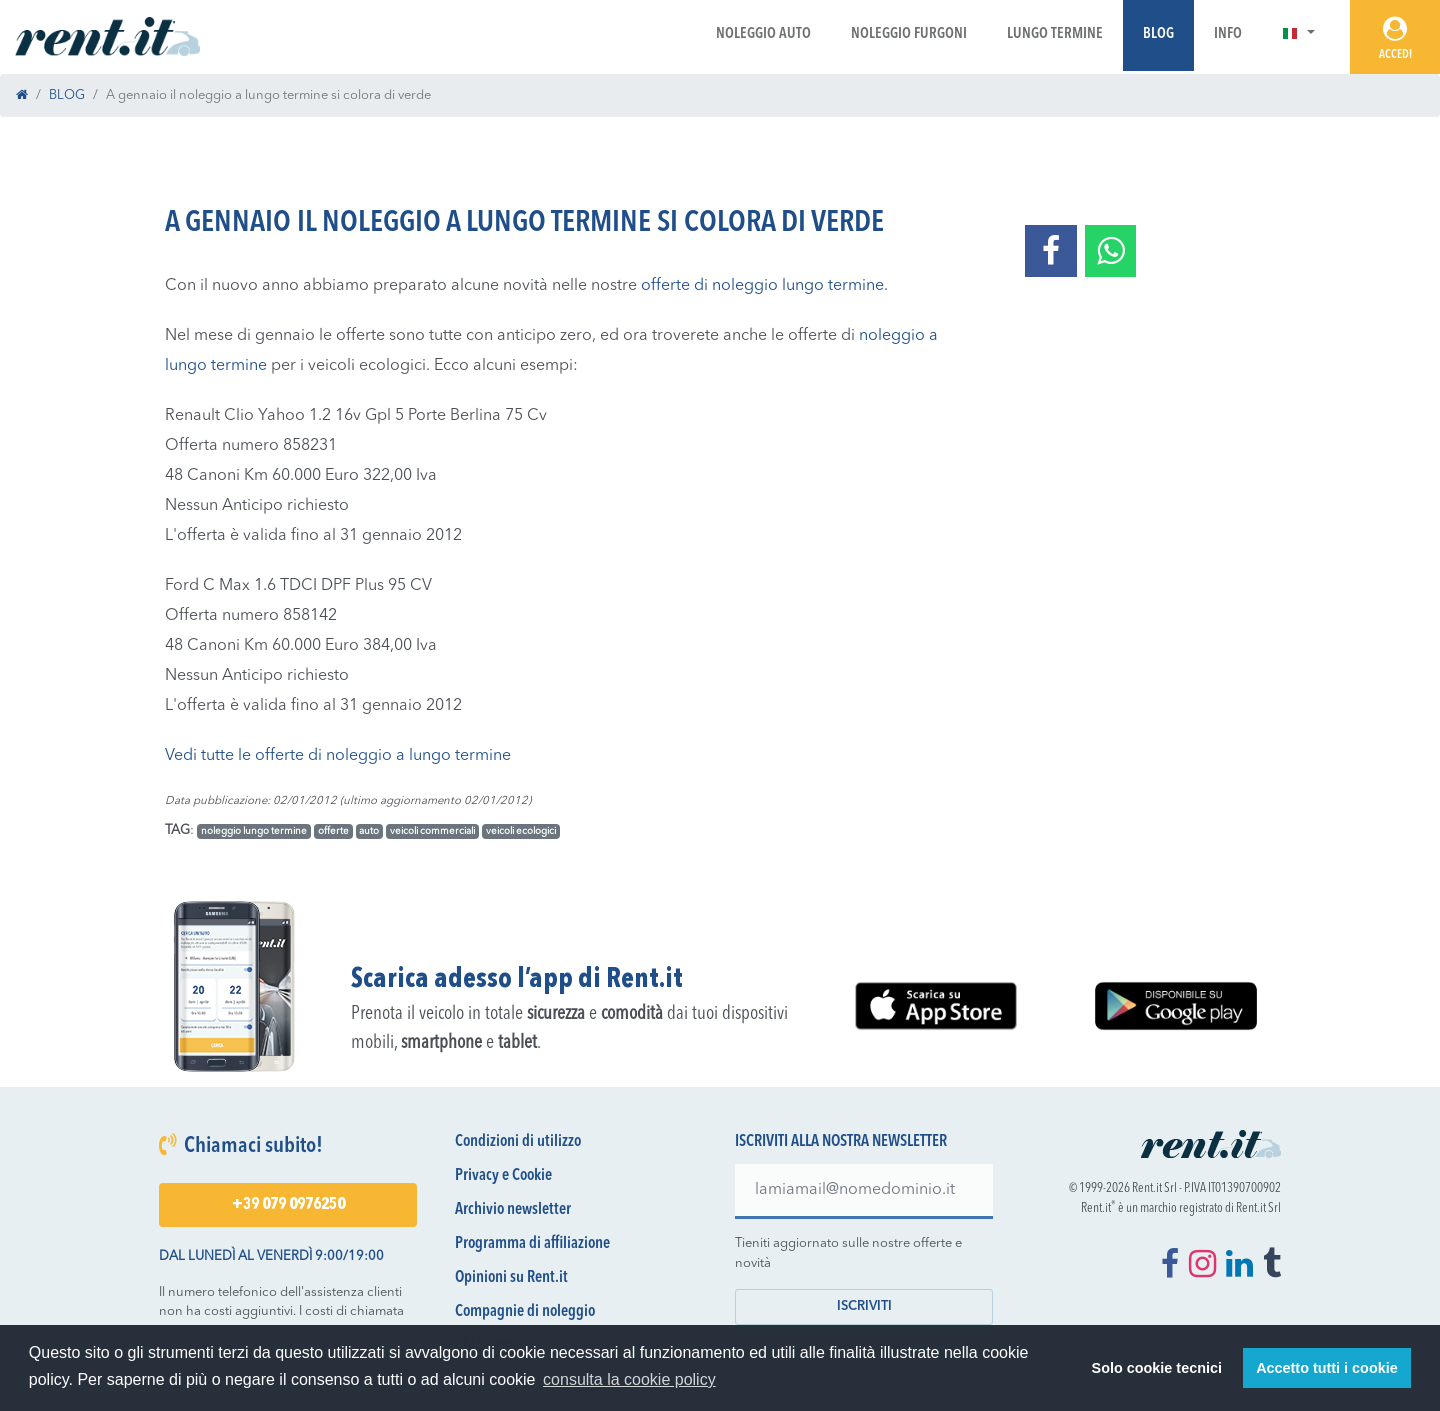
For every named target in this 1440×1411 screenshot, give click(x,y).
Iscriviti (864, 1306)
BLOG (67, 95)
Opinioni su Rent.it (511, 1278)
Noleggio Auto (763, 34)
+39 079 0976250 (288, 1205)
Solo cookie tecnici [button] (1157, 1368)
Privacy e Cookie (503, 1176)
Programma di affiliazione (532, 1244)
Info (1228, 34)
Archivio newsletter (513, 1210)
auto (369, 831)
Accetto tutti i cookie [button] (1327, 1368)
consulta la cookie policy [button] (629, 1379)
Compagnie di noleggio (525, 1312)
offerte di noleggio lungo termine (762, 286)
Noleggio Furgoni (909, 34)
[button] (1298, 34)
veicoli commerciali (432, 831)
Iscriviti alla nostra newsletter (841, 1142)
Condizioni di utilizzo (518, 1142)
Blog (1158, 34)
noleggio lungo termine (254, 831)
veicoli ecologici (521, 831)
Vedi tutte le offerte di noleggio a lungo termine (338, 756)
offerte (333, 831)
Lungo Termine (1055, 34)
